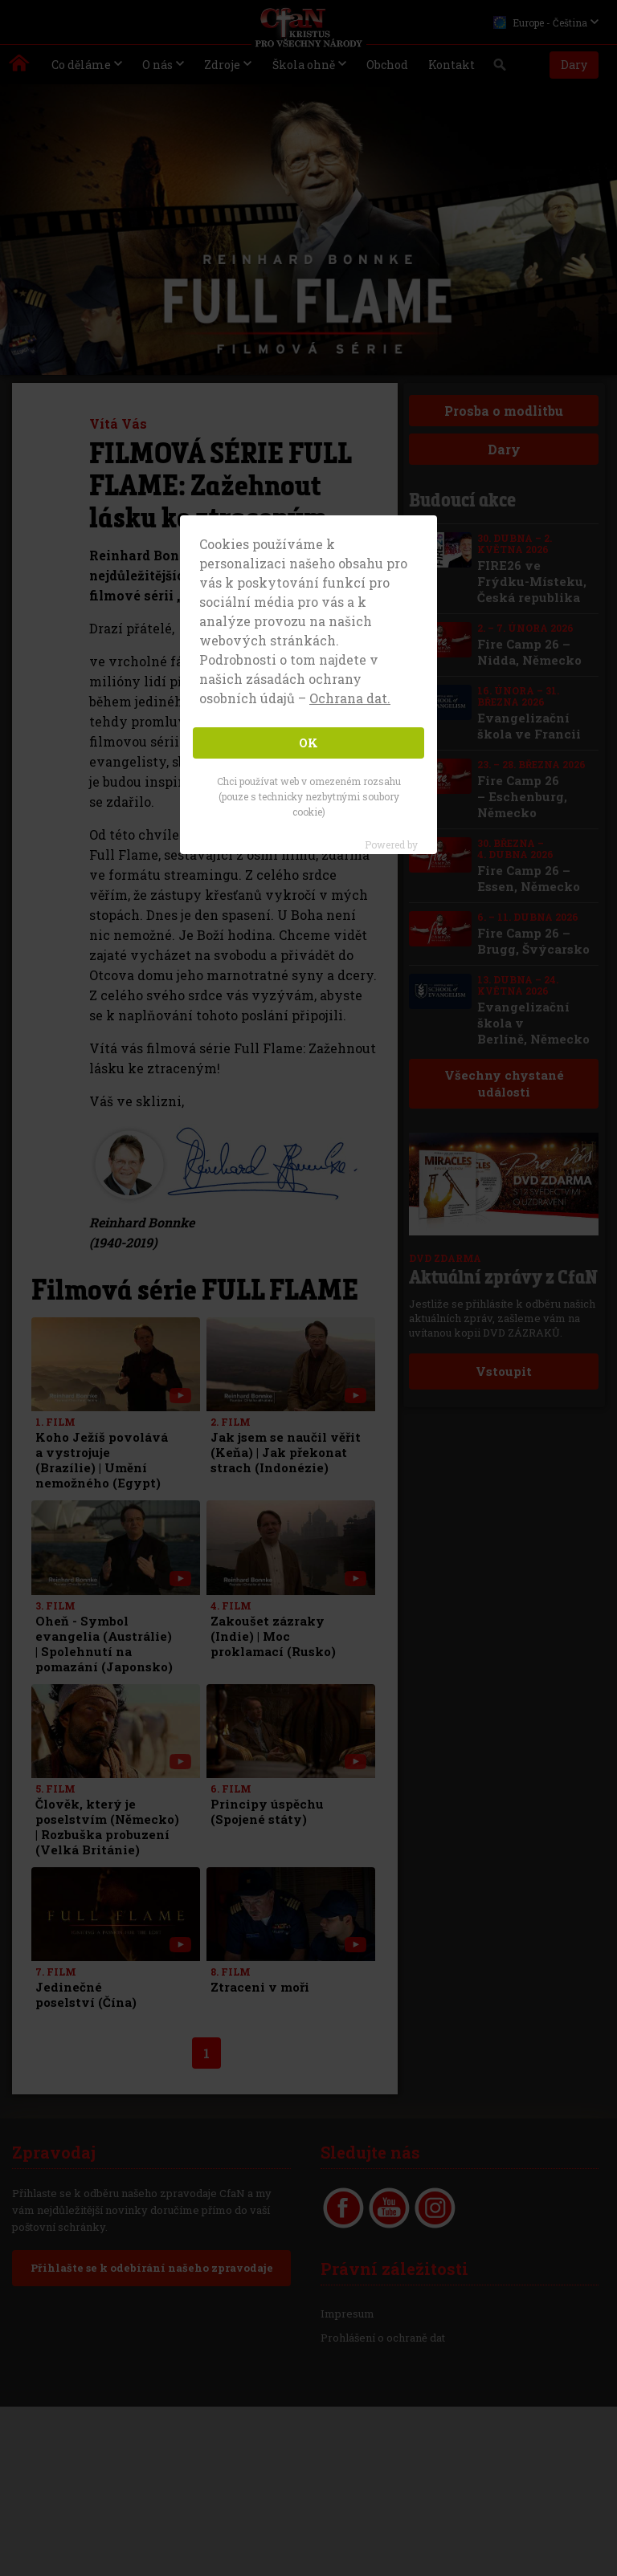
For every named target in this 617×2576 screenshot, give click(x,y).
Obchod (387, 64)
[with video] (180, 1395)
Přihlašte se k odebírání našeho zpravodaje (151, 2268)
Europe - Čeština (540, 22)
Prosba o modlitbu (503, 410)
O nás (157, 64)
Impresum (347, 2313)
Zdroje (222, 64)
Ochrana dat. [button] (349, 698)
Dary (574, 64)
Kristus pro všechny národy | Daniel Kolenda (19, 66)
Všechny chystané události (503, 1083)
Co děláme (81, 64)
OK (308, 743)
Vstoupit (504, 1371)
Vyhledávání (500, 69)
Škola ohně (303, 64)
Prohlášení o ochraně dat (383, 2337)
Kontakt (451, 64)
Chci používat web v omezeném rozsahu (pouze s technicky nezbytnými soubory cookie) (309, 796)
